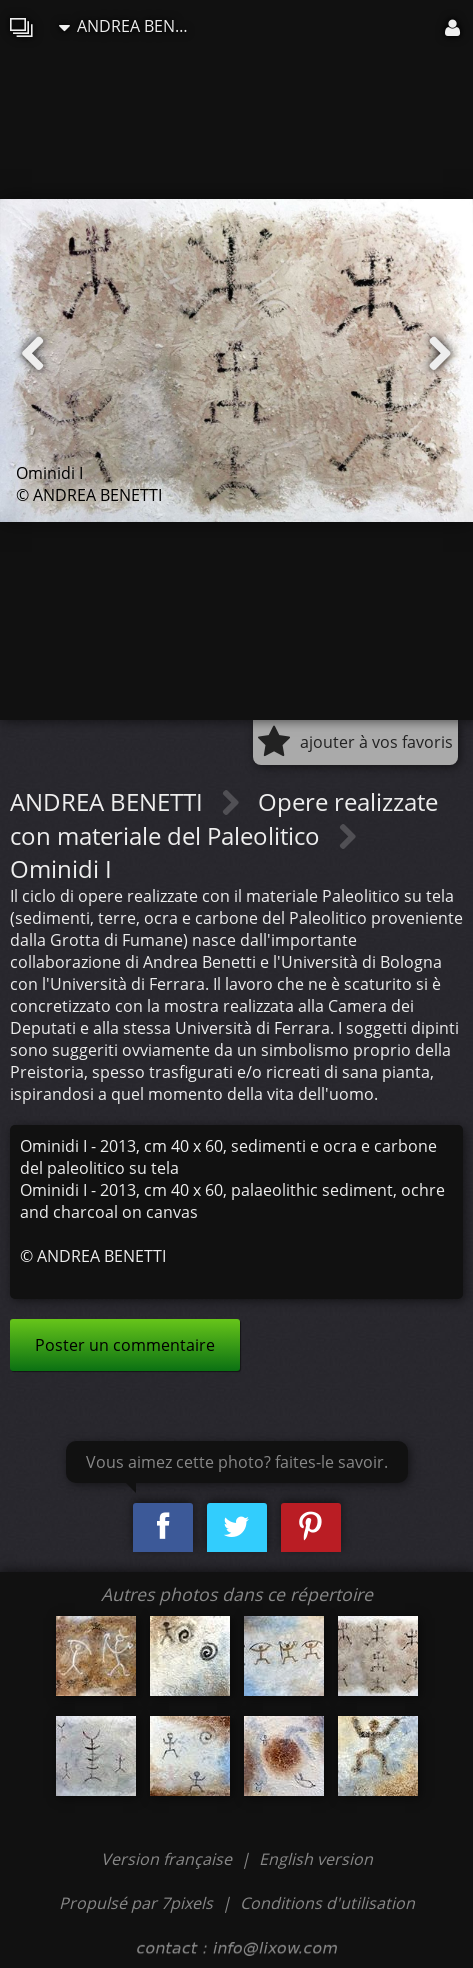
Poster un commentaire (125, 1345)
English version (316, 1859)
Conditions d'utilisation (327, 1903)
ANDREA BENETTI (129, 26)
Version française (168, 1859)
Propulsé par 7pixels (136, 1903)
